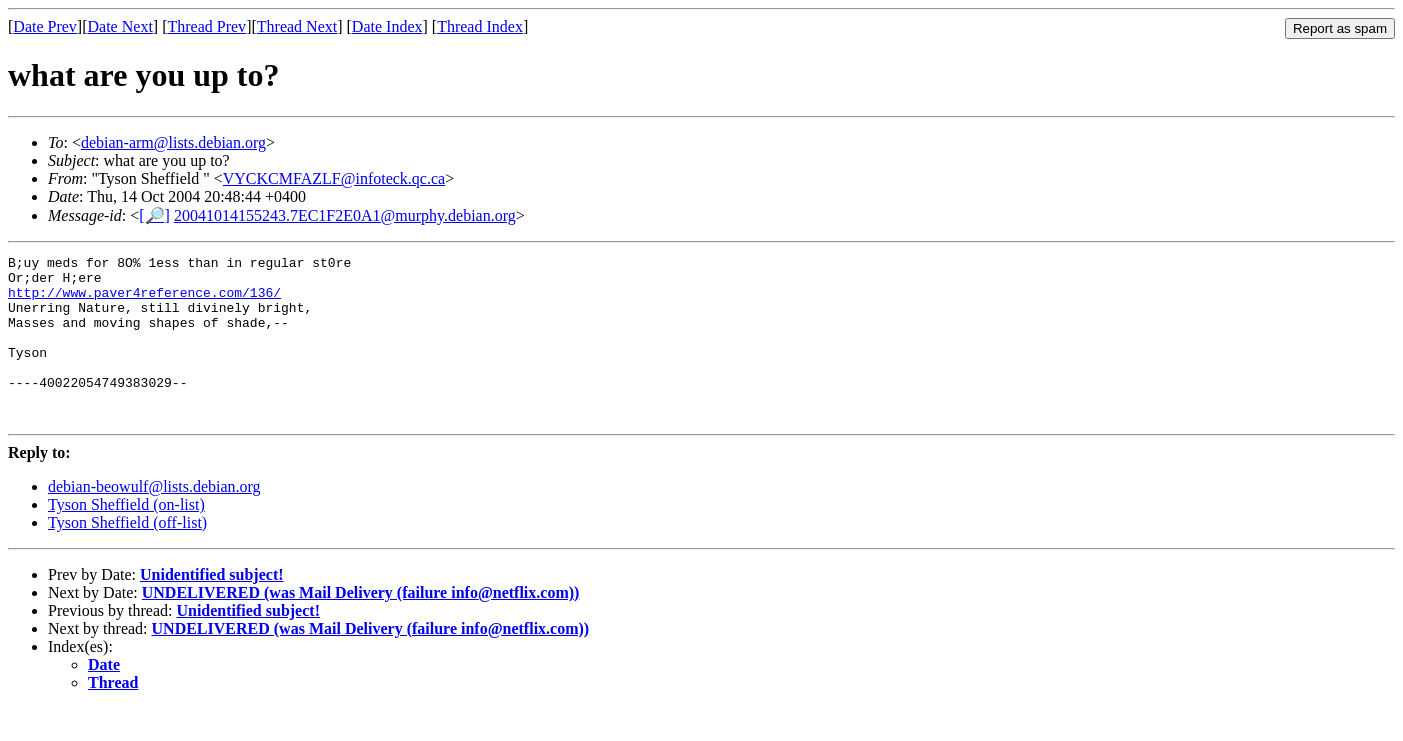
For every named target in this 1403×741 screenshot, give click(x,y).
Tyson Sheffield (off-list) (127, 555)
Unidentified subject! (212, 607)
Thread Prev (206, 26)
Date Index (387, 26)
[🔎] (154, 215)
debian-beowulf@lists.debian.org (154, 519)
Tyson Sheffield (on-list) (126, 537)
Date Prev (45, 26)
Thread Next (297, 26)
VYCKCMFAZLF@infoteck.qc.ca (334, 178)
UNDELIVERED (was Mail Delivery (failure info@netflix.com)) (361, 625)
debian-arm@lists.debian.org (173, 142)
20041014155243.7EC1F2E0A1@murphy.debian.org (345, 215)
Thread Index (480, 26)
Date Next (120, 26)
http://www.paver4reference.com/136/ (144, 301)
